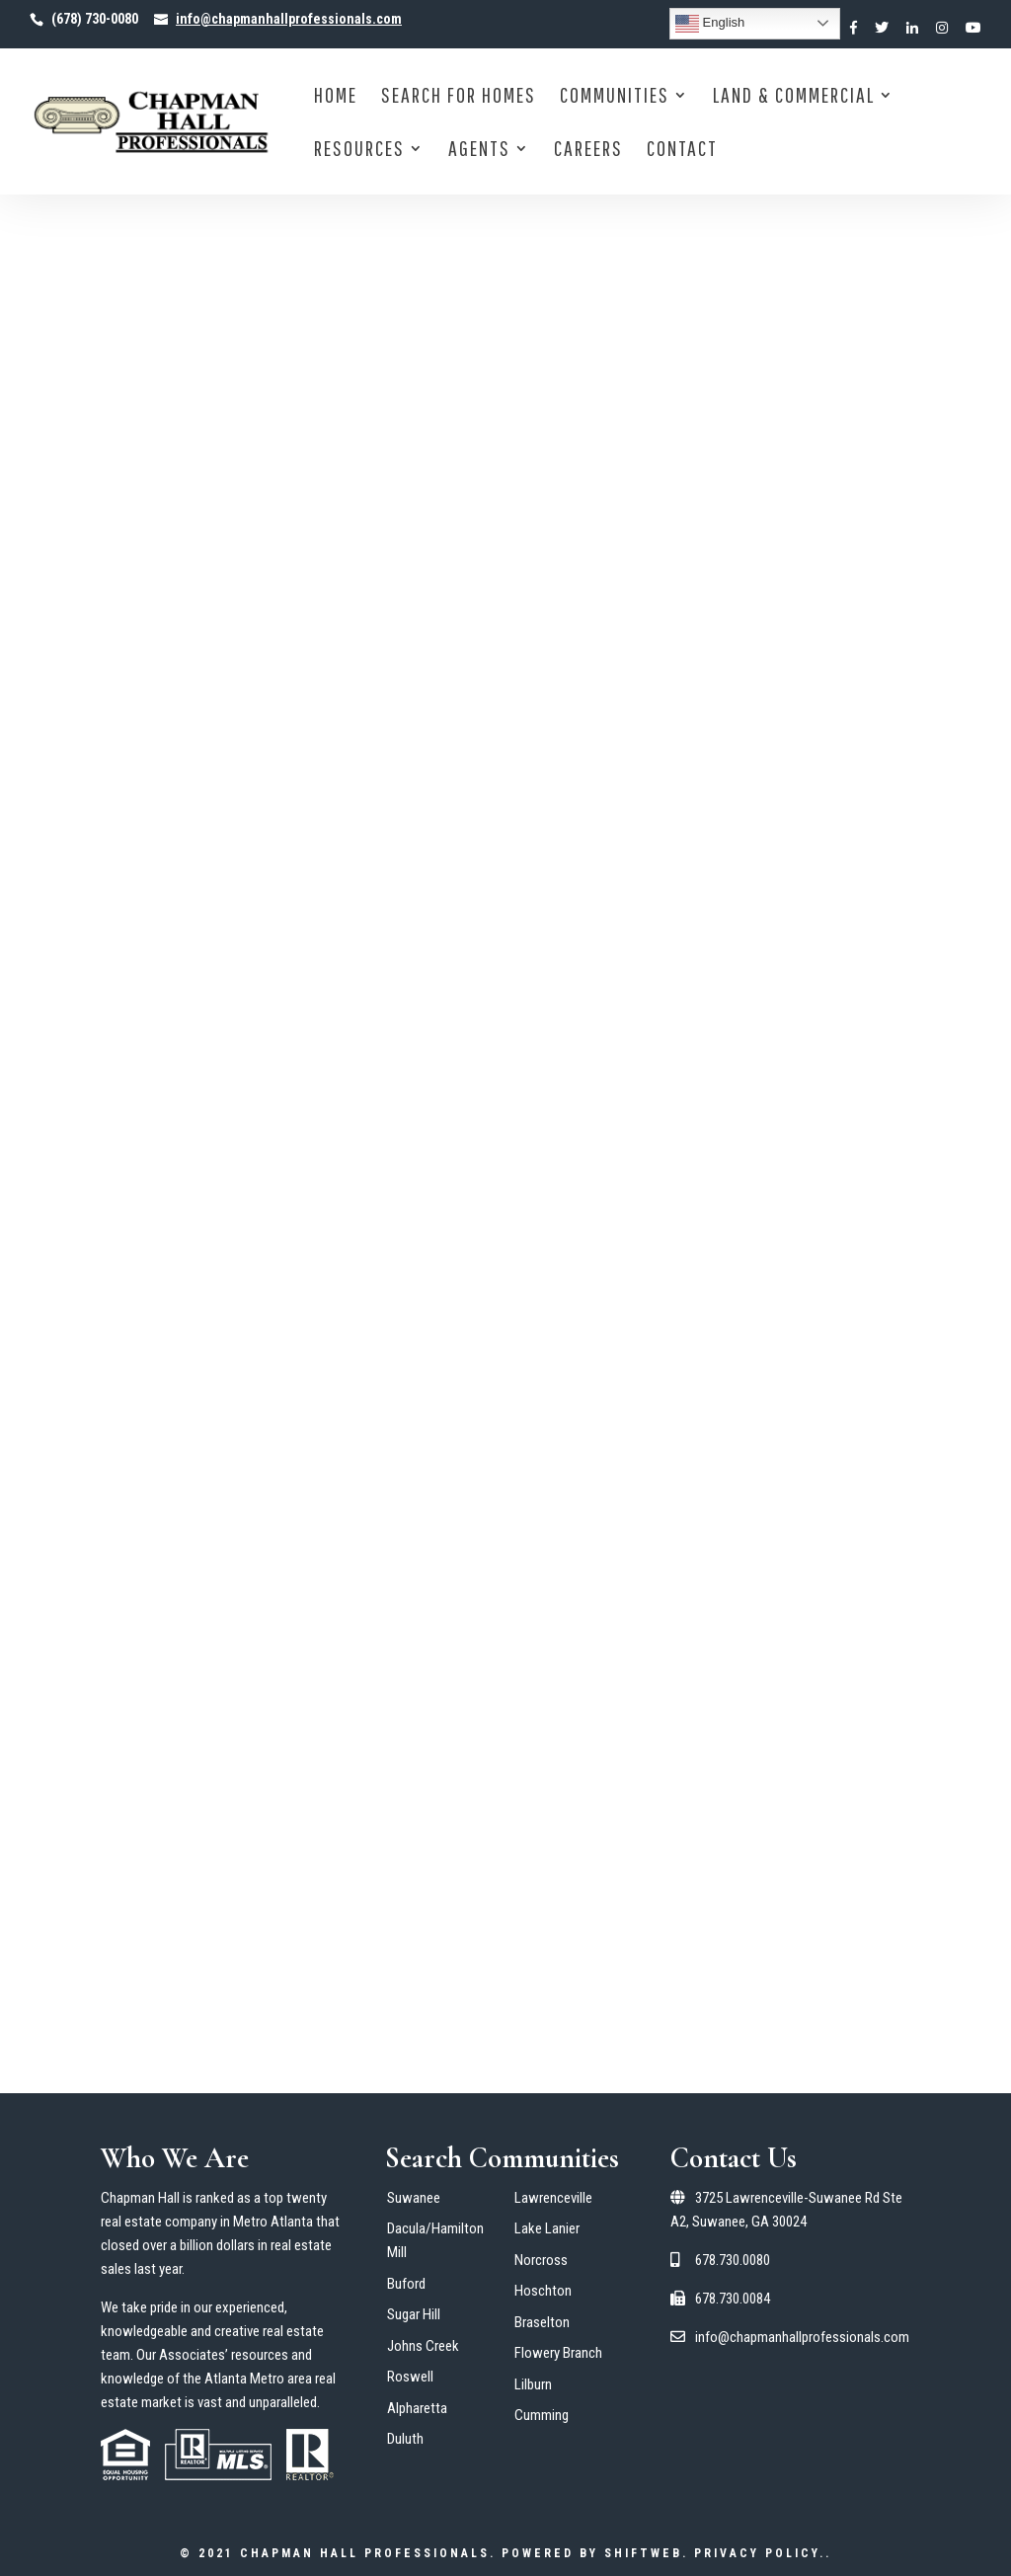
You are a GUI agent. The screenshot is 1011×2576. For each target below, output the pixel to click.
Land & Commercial (794, 97)
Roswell (410, 2376)
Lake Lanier (547, 2228)
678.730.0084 (720, 2298)
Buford (406, 2284)
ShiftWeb (643, 2553)
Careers (588, 150)
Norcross (541, 2260)
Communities (614, 97)
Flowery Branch (558, 2353)
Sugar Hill (413, 2314)
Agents (479, 150)
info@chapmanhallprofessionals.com (789, 2337)
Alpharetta (417, 2408)
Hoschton (543, 2291)
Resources (359, 150)
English (709, 24)
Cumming (541, 2415)
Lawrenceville (553, 2198)
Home (335, 97)
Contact (682, 150)
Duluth (405, 2439)
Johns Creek (423, 2346)
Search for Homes (458, 97)
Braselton (542, 2322)
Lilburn (533, 2384)
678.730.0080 (720, 2260)
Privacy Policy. (759, 2553)
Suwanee (413, 2198)
